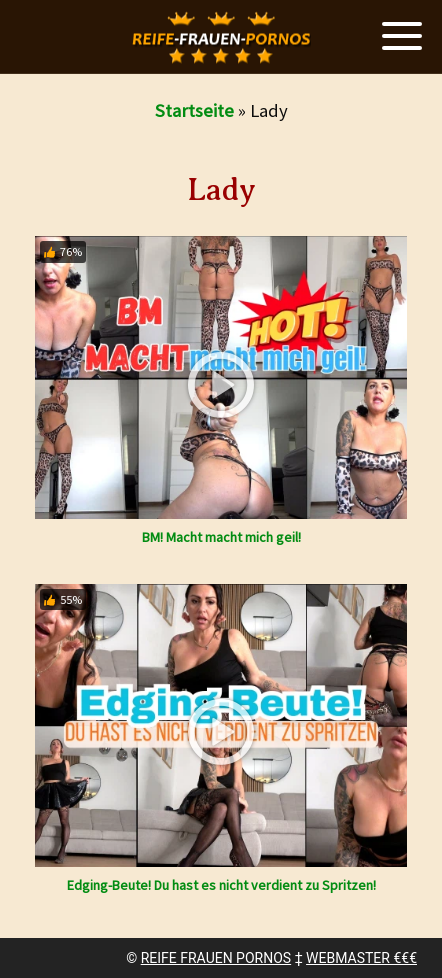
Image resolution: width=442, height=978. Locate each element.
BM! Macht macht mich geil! (221, 537)
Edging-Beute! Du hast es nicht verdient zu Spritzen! (221, 885)
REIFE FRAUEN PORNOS (216, 958)
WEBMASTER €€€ (361, 958)
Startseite (194, 110)
